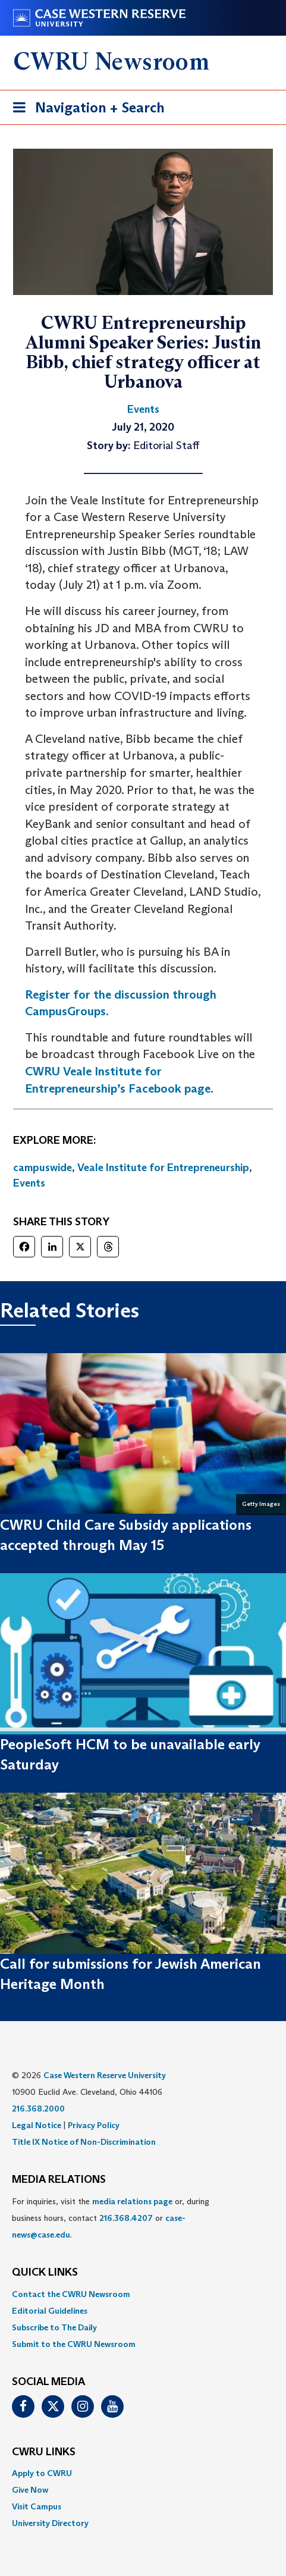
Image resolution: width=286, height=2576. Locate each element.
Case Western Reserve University (104, 2075)
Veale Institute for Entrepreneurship (163, 1167)
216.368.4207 (126, 2218)
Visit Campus (36, 2506)
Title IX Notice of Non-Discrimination (84, 2141)
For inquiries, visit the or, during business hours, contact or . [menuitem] (110, 2218)
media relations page (132, 2201)
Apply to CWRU (42, 2473)
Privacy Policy (94, 2125)
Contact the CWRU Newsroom (71, 2294)
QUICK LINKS (45, 2273)
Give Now (30, 2489)
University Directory (50, 2523)
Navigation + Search (85, 109)
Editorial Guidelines (49, 2310)
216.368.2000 (38, 2108)
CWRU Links (44, 2452)
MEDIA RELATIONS (59, 2180)
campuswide (42, 1167)
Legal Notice (36, 2125)
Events (29, 1183)
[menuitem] (143, 2294)
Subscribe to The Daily (54, 2327)
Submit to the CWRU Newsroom (74, 2344)
